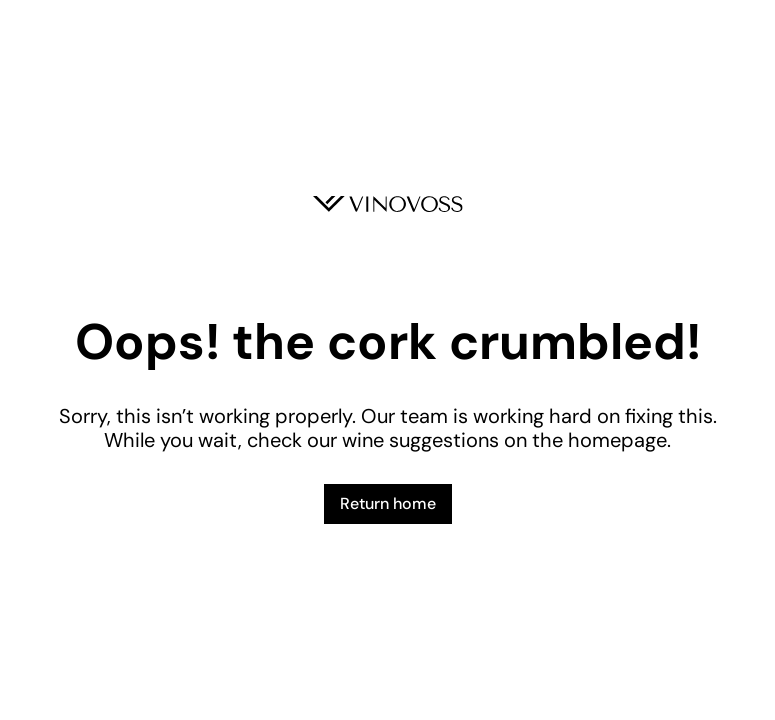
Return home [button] (388, 503)
